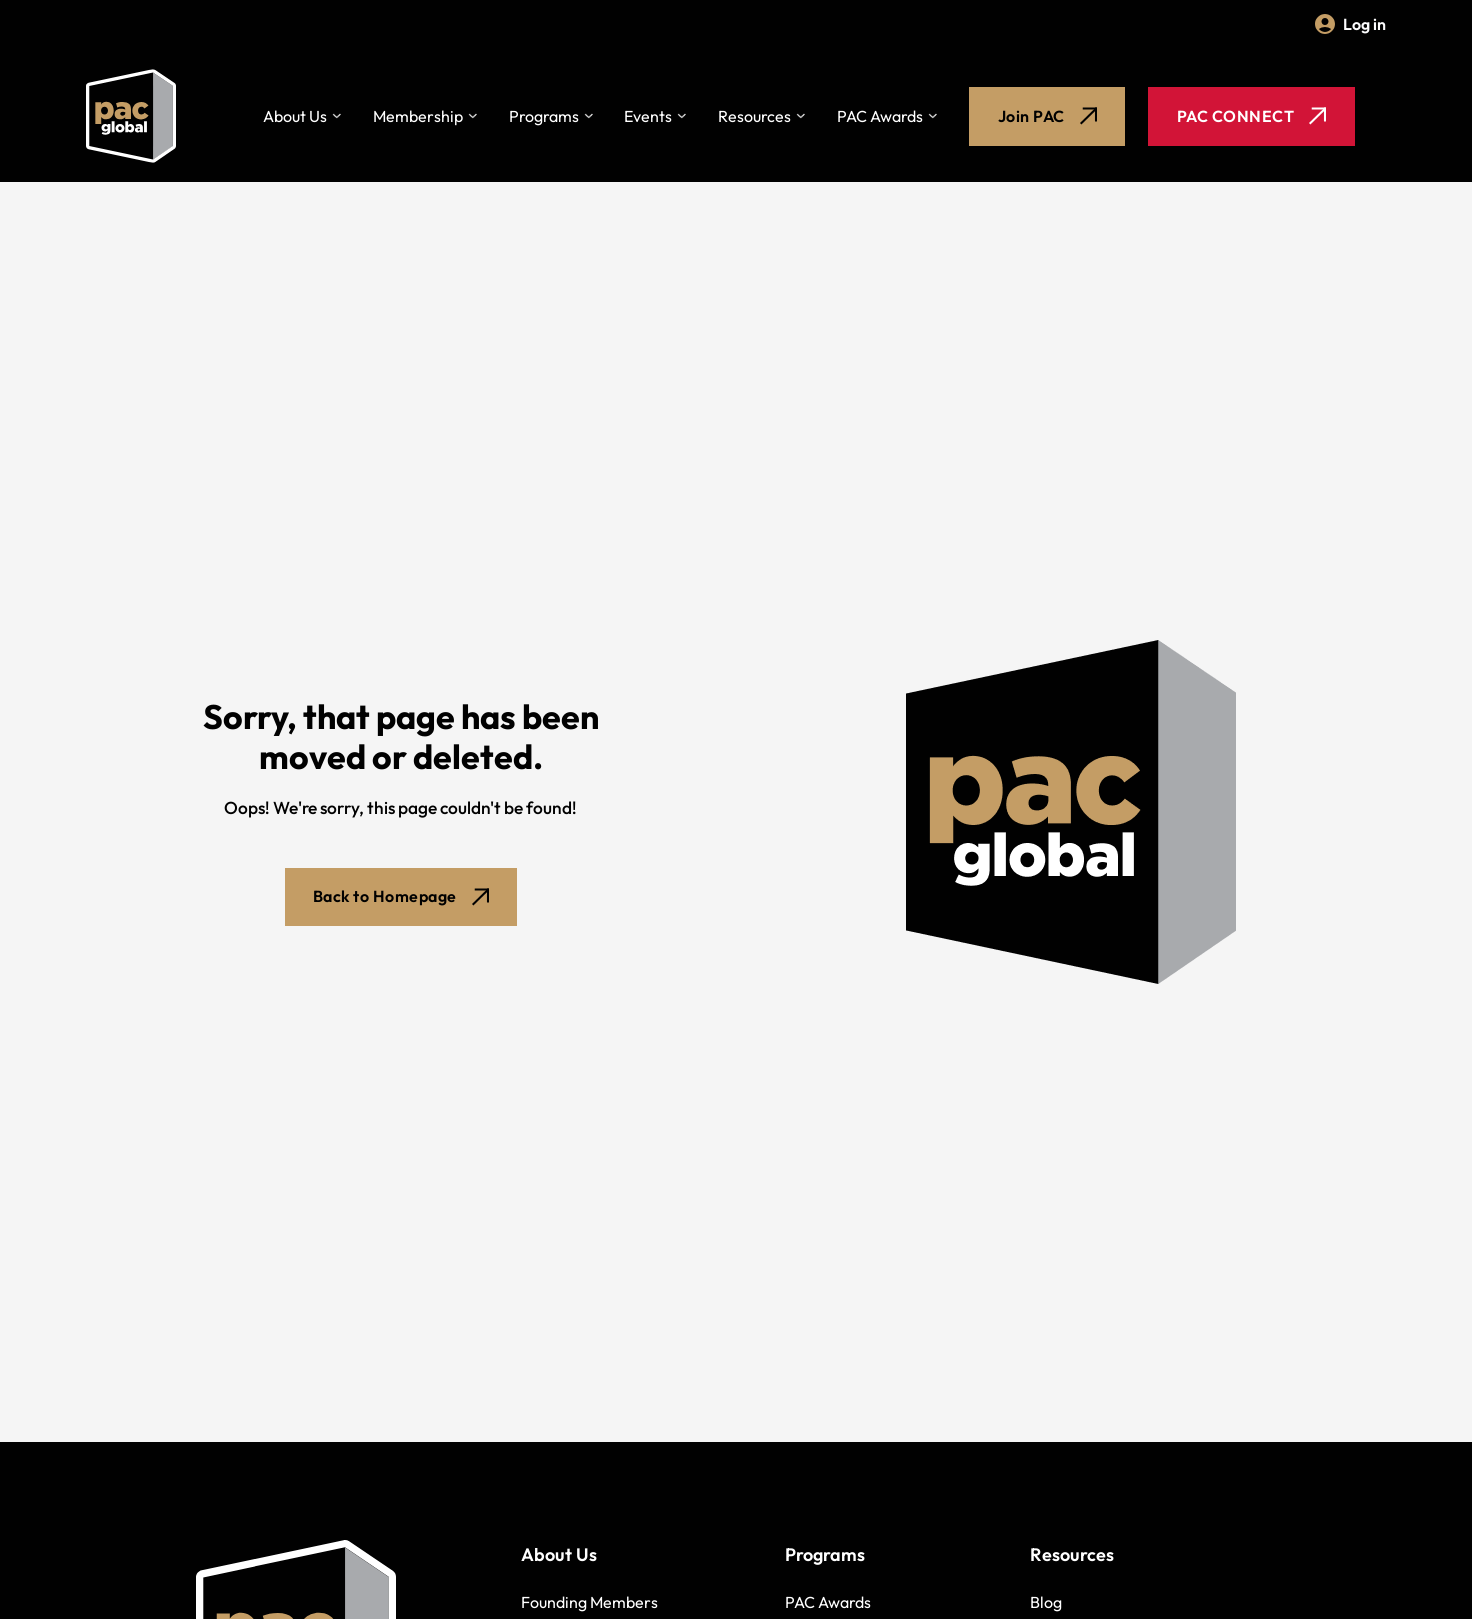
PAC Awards (880, 118)
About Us (295, 118)
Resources (754, 118)
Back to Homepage (401, 901)
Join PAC (1047, 118)
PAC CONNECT (1252, 118)
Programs (544, 118)
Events (648, 118)
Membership (418, 118)
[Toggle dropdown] (337, 119)
